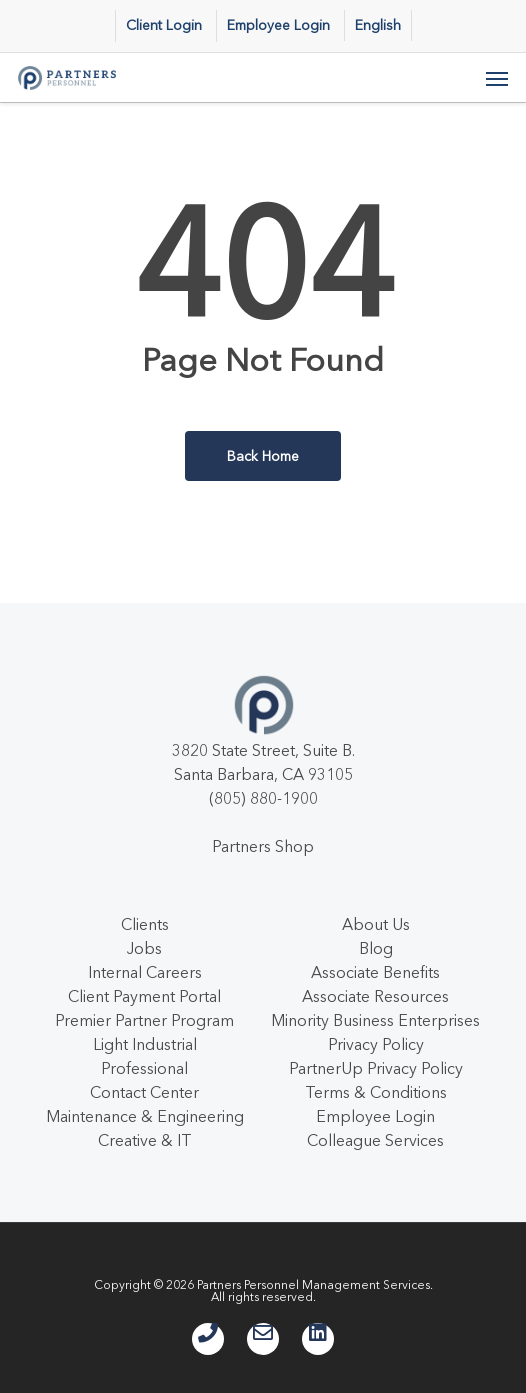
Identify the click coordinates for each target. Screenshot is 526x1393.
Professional (144, 1068)
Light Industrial (145, 1044)
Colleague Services (375, 1140)
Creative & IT (145, 1140)
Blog (376, 948)
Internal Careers (145, 972)
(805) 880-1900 (263, 798)
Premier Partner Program (144, 1020)
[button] (497, 78)
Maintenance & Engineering (145, 1116)
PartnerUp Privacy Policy (376, 1068)
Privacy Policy (376, 1044)
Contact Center (144, 1092)
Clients (145, 924)
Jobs (144, 948)
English (378, 25)
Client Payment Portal (144, 996)
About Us (376, 924)
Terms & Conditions (376, 1092)
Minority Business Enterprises (375, 1020)
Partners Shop (263, 846)
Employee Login (375, 1116)
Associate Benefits (375, 972)
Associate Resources (375, 996)
